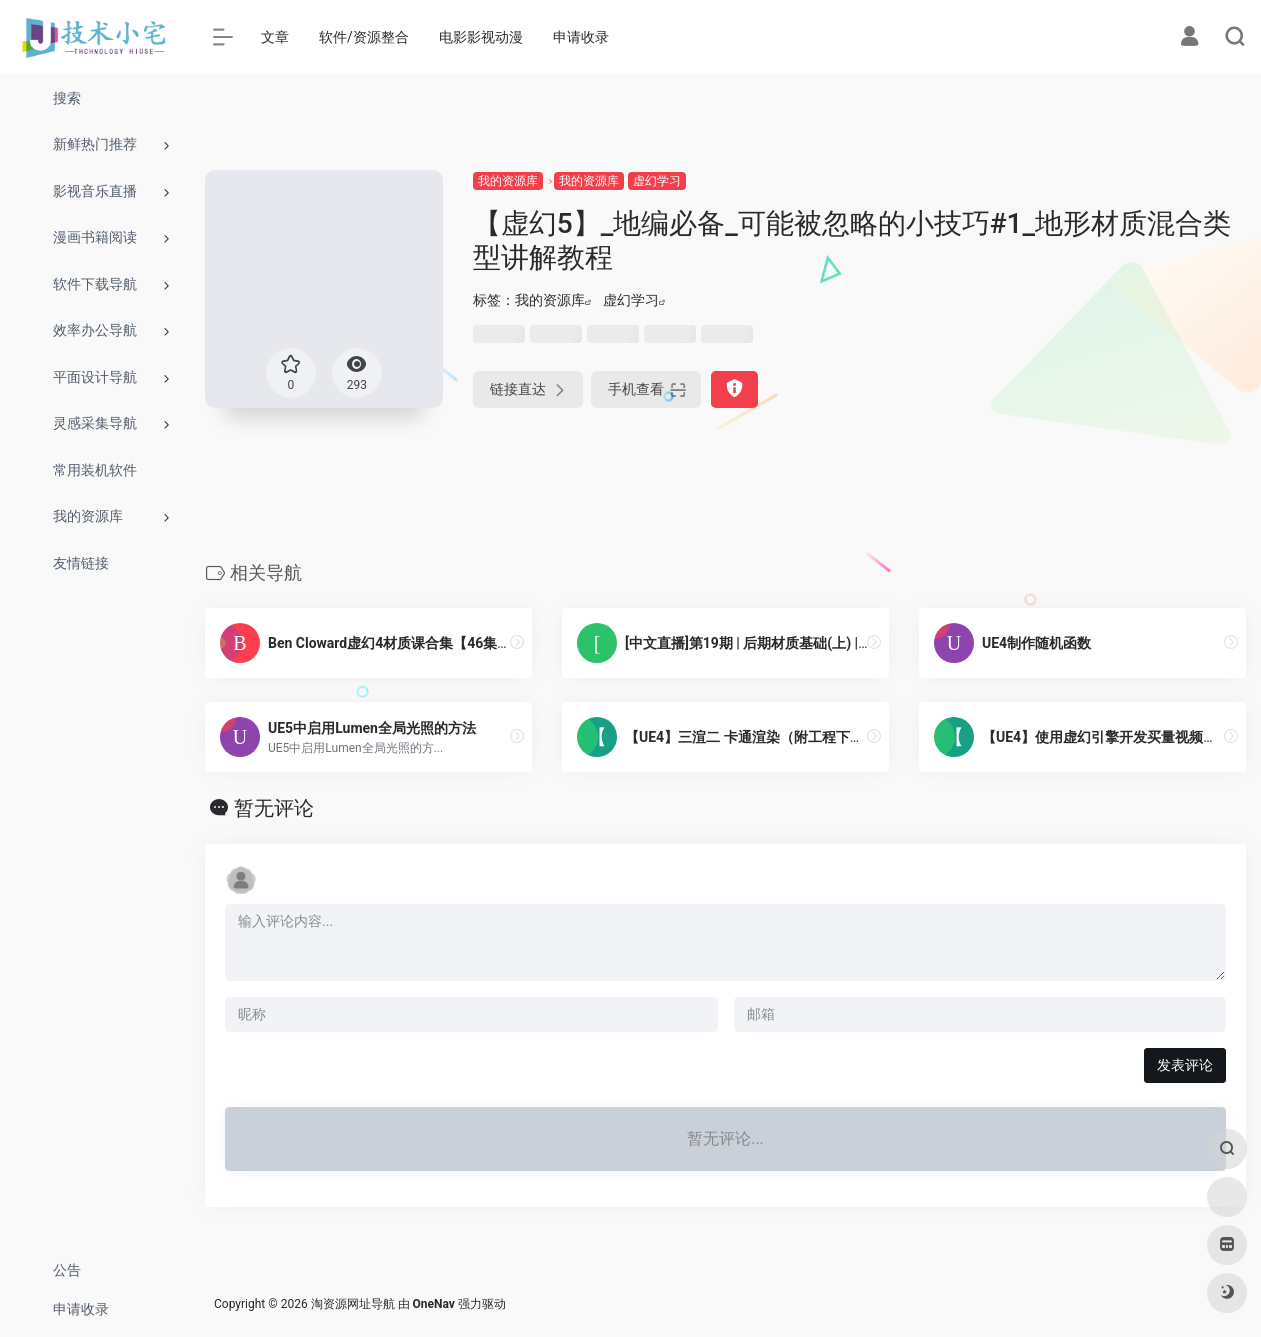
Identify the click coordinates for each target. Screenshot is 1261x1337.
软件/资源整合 (364, 37)
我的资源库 (508, 181)
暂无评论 (274, 808)
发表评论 (1185, 1065)
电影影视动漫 (481, 37)
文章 (275, 37)
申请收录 (581, 37)
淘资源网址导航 (353, 1304)
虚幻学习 (657, 181)
